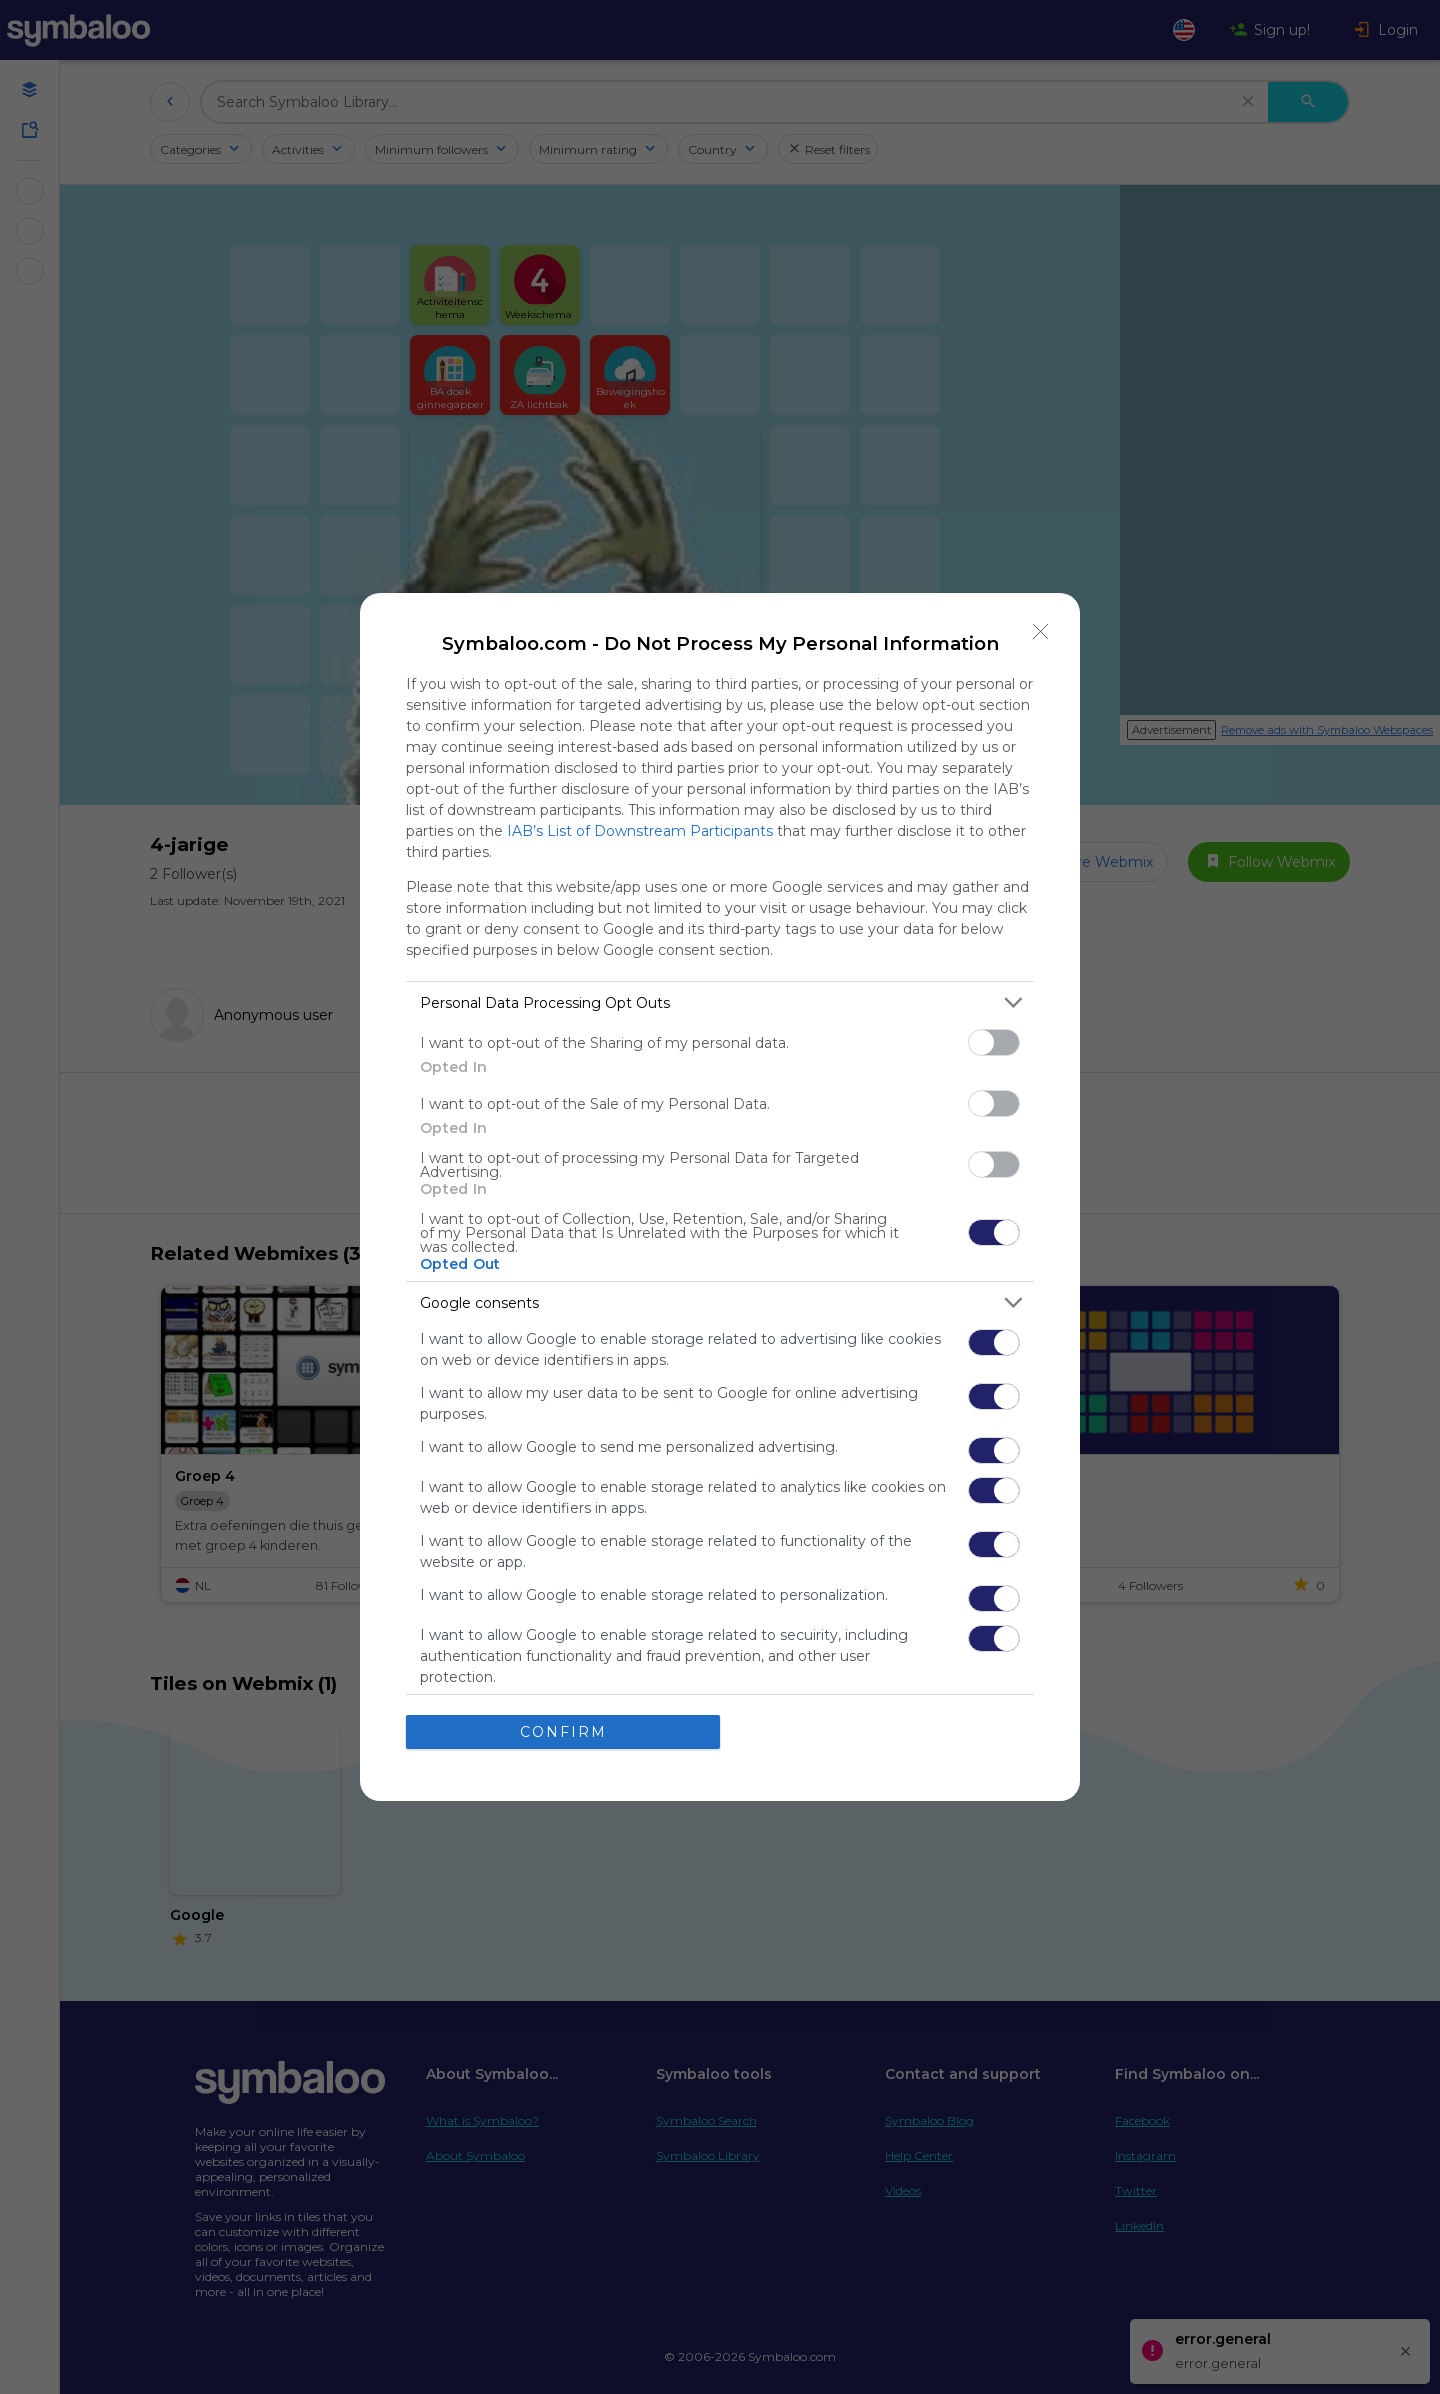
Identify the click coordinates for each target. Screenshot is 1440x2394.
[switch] (994, 1042)
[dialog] (720, 1197)
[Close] (1041, 632)
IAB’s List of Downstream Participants (640, 831)
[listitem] (720, 1002)
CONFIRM (563, 1732)
